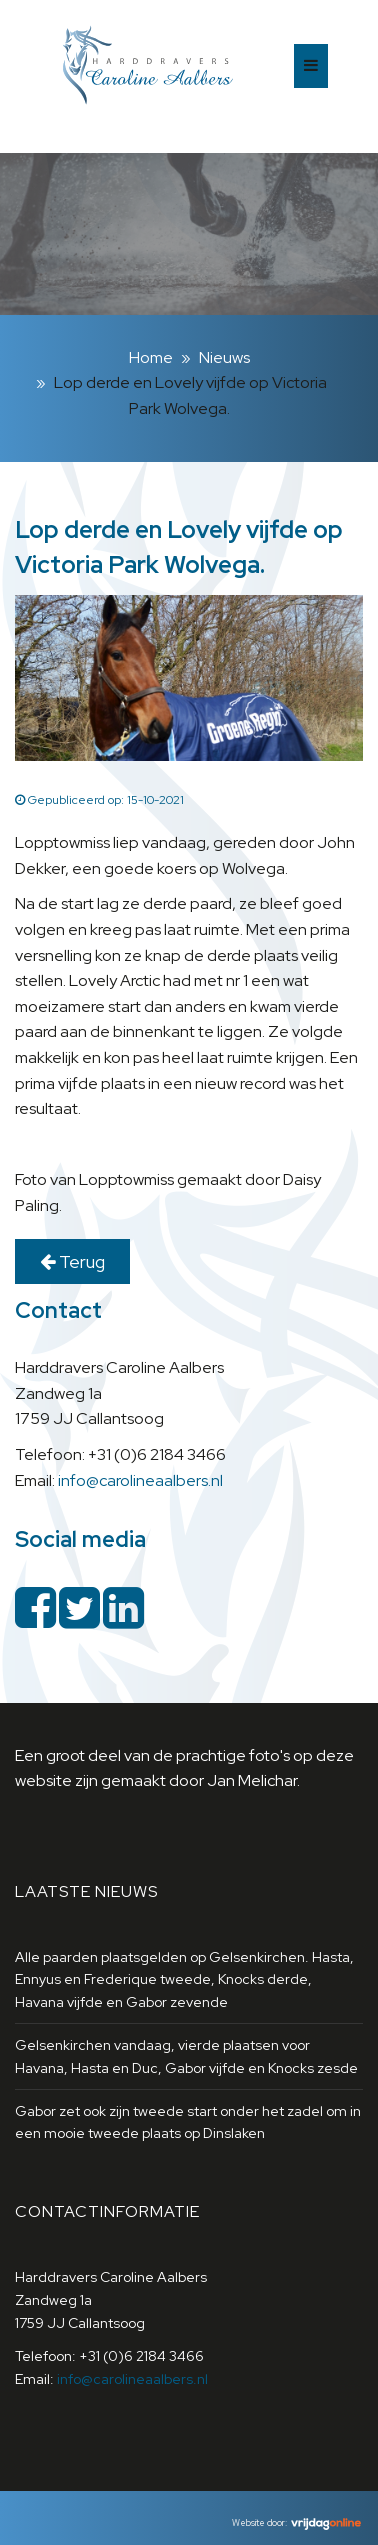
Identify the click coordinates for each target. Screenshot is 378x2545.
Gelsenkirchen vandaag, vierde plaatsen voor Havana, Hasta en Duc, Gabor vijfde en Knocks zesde (186, 2056)
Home (151, 357)
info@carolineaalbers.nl (140, 1480)
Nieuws (224, 357)
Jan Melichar (252, 1780)
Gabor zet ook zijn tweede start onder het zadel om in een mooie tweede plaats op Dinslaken (188, 2122)
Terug (72, 1261)
